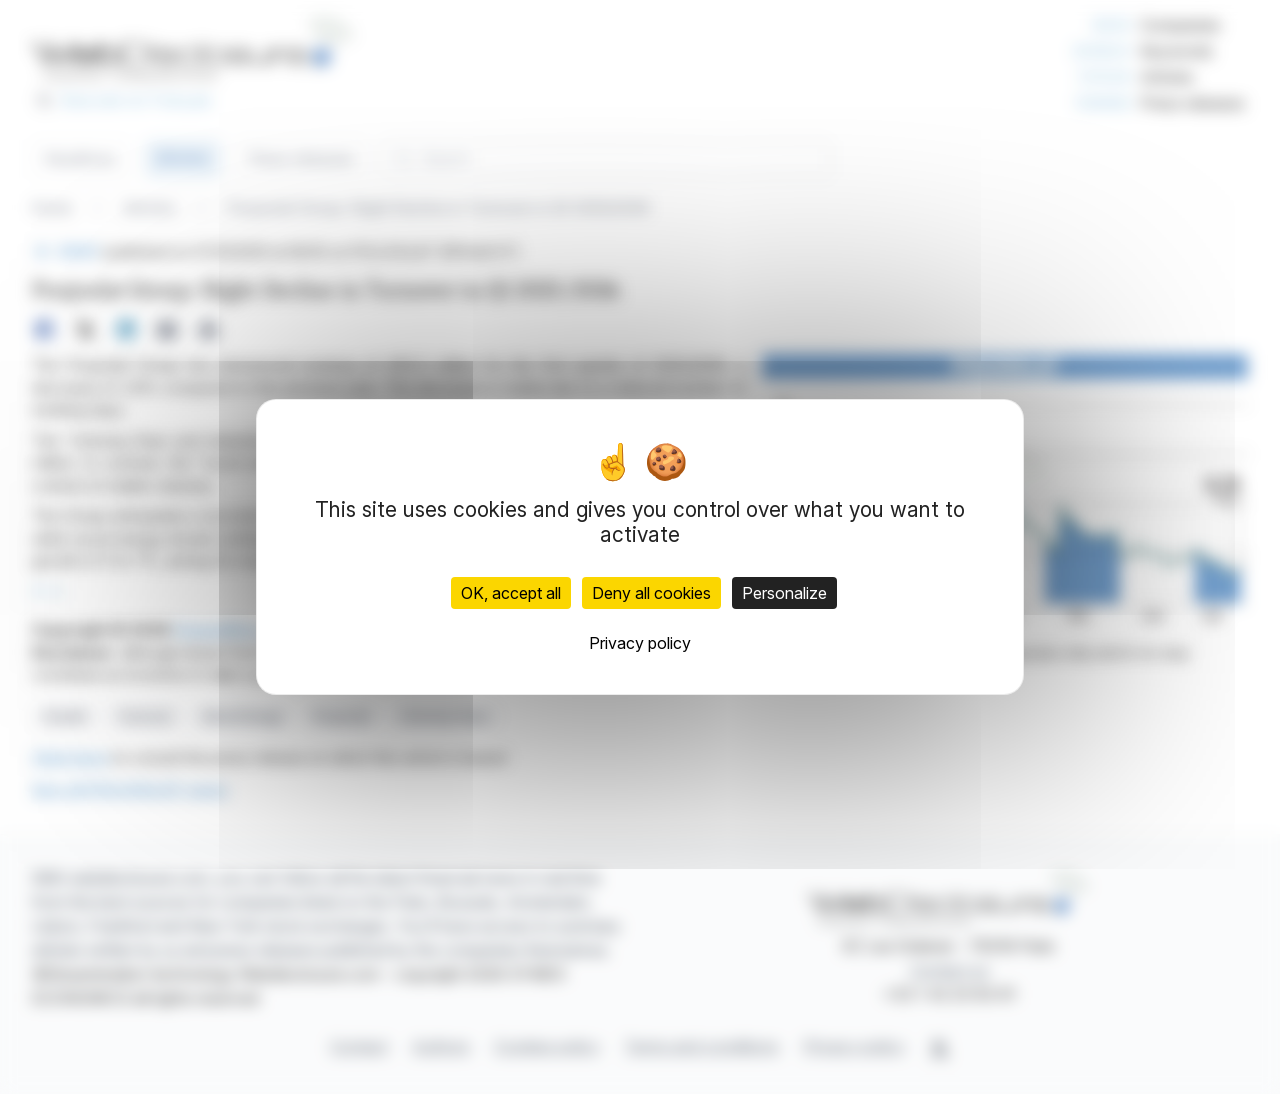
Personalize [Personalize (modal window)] (784, 593)
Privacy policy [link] (640, 643)
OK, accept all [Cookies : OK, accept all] (511, 593)
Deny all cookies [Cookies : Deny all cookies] (651, 593)
